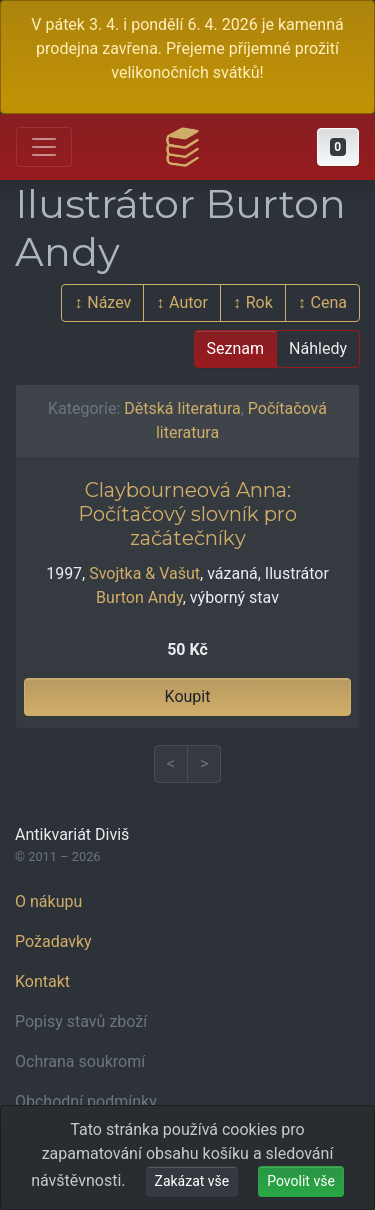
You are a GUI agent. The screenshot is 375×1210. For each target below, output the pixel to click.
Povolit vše (301, 1181)
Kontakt (42, 981)
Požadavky (53, 941)
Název (109, 302)
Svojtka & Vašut (144, 573)
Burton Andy (139, 597)
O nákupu (48, 901)
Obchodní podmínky (86, 1101)
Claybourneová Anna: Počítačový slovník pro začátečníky (187, 514)
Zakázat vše (192, 1181)
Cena (329, 302)
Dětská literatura (182, 408)
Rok (259, 302)
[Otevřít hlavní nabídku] (44, 147)
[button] (338, 147)
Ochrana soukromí (80, 1061)
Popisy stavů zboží (81, 1021)
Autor (188, 302)
